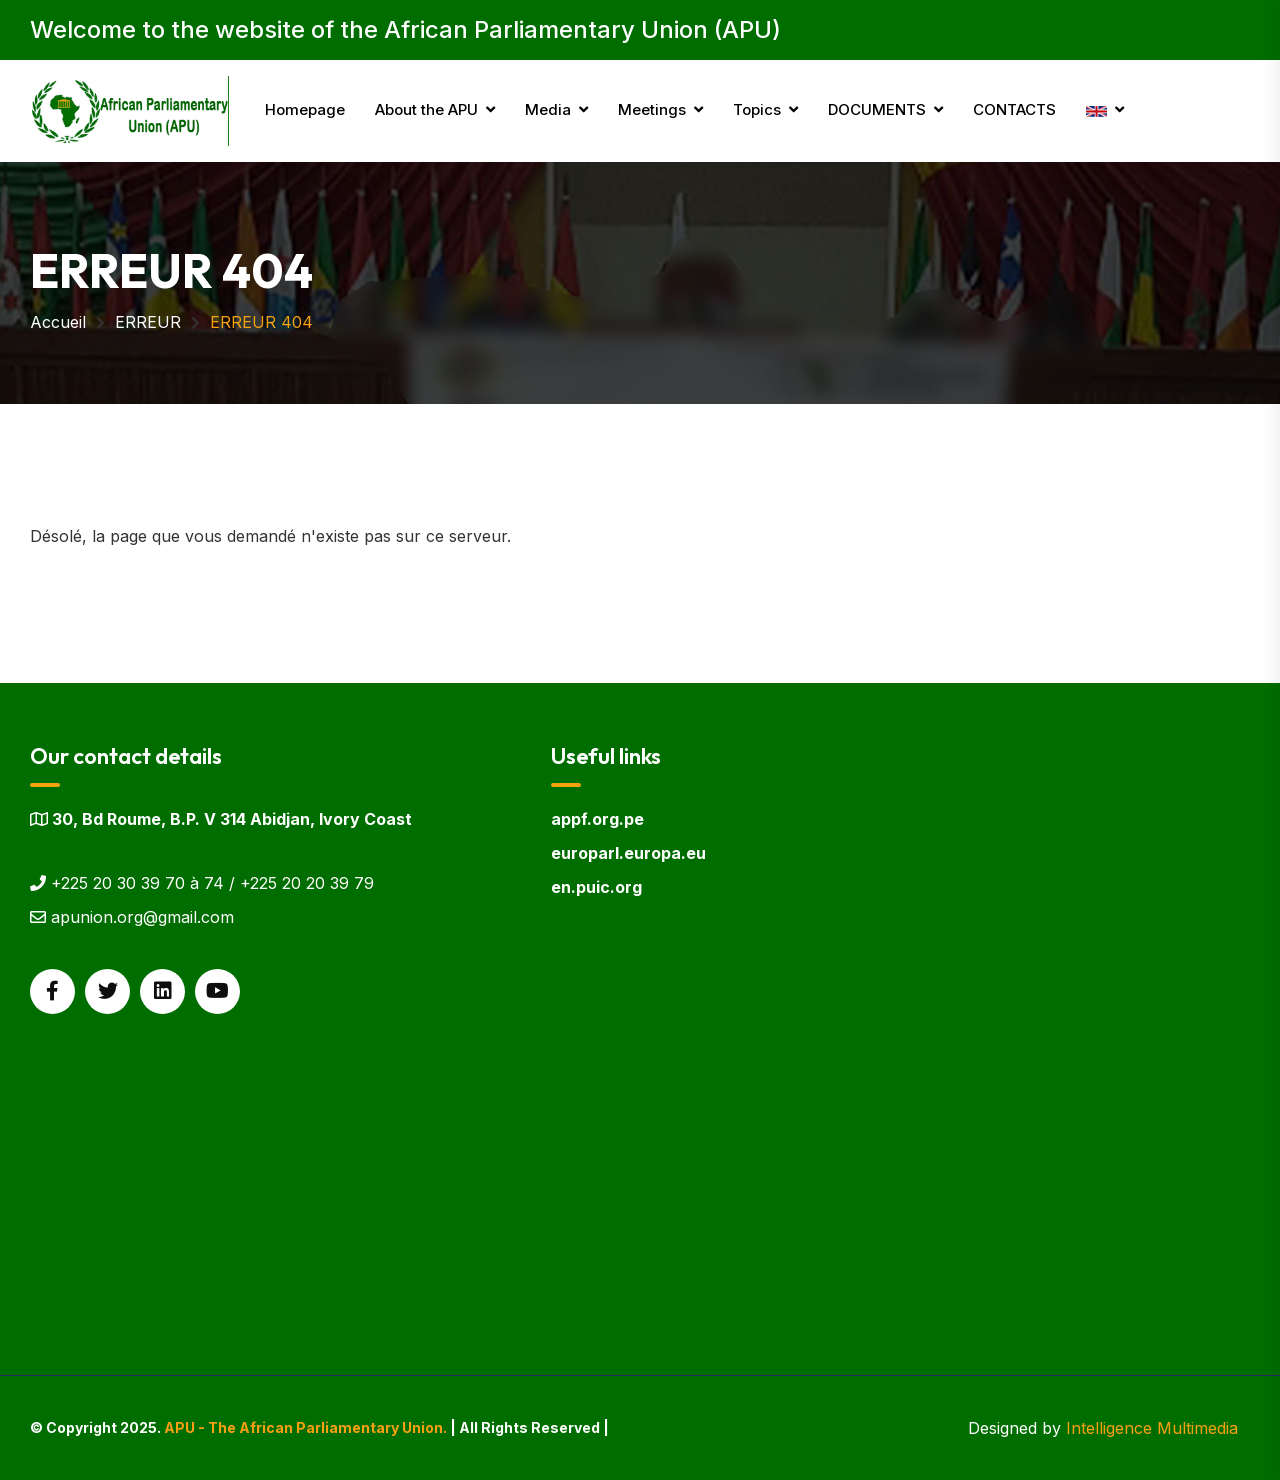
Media (548, 109)
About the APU (426, 109)
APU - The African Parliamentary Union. (305, 1427)
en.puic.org (596, 887)
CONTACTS (1014, 109)
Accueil (58, 322)
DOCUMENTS (877, 109)
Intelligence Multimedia (1152, 1428)
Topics (757, 109)
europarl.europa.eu (628, 853)
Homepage (305, 109)
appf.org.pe (597, 819)
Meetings (652, 109)
